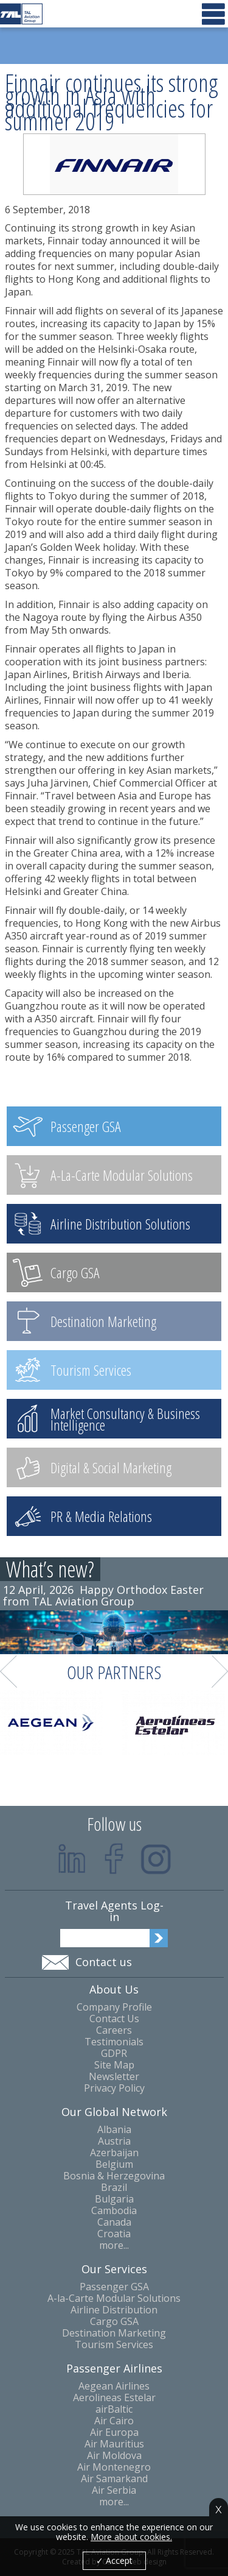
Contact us (103, 1962)
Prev (8, 1671)
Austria (114, 2141)
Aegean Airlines (114, 2386)
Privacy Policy (114, 2088)
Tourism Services (114, 2345)
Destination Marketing (114, 2333)
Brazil (114, 2187)
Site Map (114, 2065)
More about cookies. (131, 2537)
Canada (114, 2222)
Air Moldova (114, 2455)
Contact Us (114, 2019)
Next (220, 1671)
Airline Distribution (114, 2310)
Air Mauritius (114, 2444)
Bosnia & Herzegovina (114, 2176)
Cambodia (114, 2211)
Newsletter (114, 2076)
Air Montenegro (114, 2467)
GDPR (114, 2053)
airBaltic (114, 2409)
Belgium (114, 2164)
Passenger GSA (114, 2287)
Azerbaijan (114, 2153)
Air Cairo (114, 2421)
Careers (114, 2030)
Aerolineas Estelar (114, 2398)
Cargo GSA (114, 2321)
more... (114, 2245)
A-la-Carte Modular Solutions (114, 2298)
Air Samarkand (114, 2479)
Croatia (114, 2234)
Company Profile (114, 2007)
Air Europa (114, 2432)
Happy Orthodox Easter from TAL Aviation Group (103, 1595)
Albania (114, 2129)
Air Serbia (114, 2490)
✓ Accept (114, 2560)
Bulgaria (114, 2199)
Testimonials (114, 2042)
